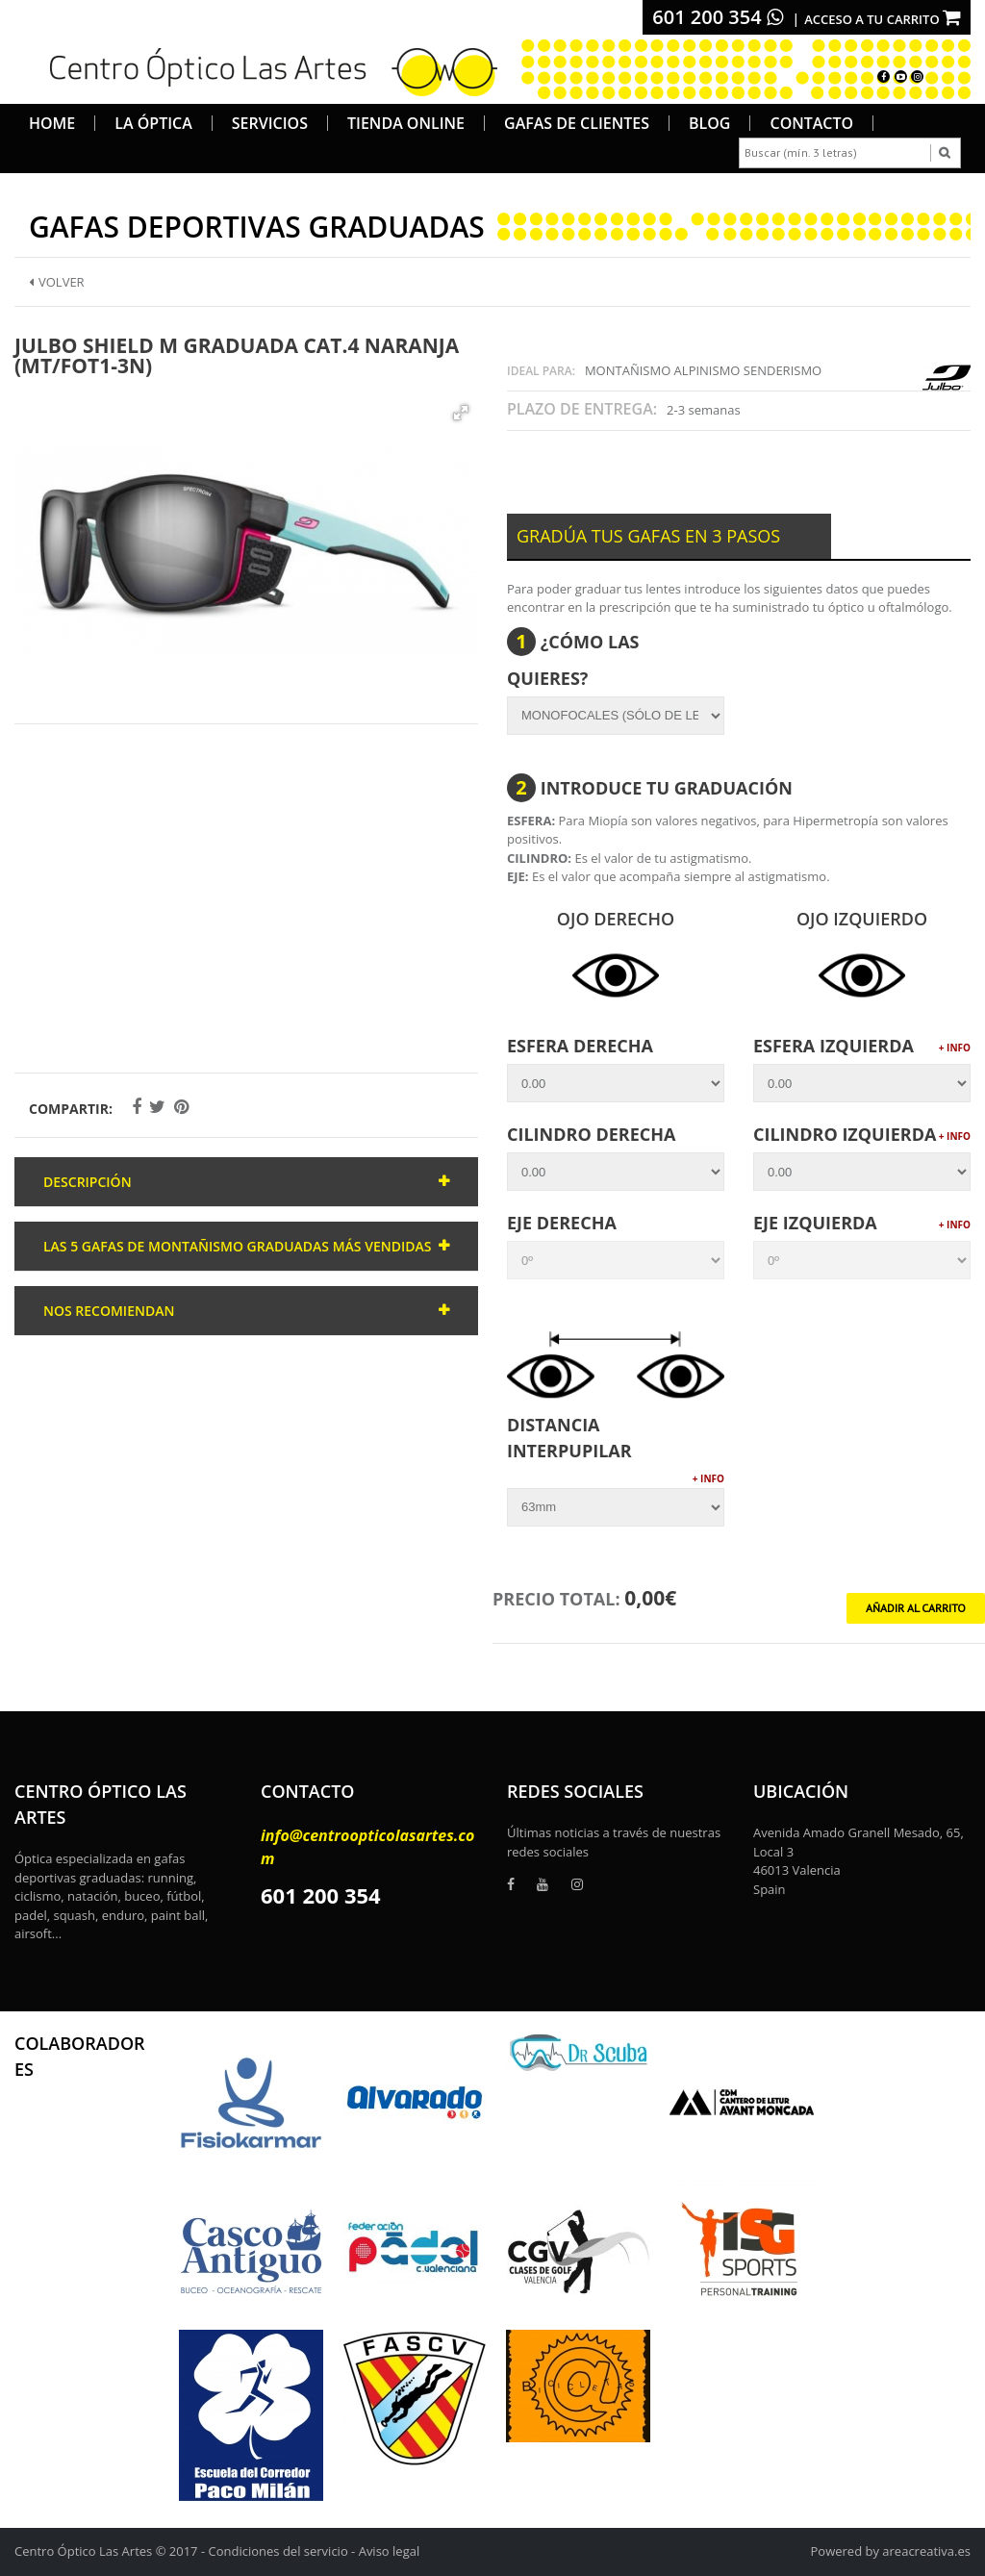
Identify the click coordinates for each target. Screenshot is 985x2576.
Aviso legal (389, 2551)
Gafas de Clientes (576, 123)
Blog (709, 123)
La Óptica (153, 123)
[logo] (266, 69)
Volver (57, 281)
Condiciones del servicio (278, 2551)
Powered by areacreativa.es (891, 2551)
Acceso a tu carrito (882, 19)
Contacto (811, 123)
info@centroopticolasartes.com (367, 1847)
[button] (460, 412)
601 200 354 (717, 17)
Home (52, 123)
